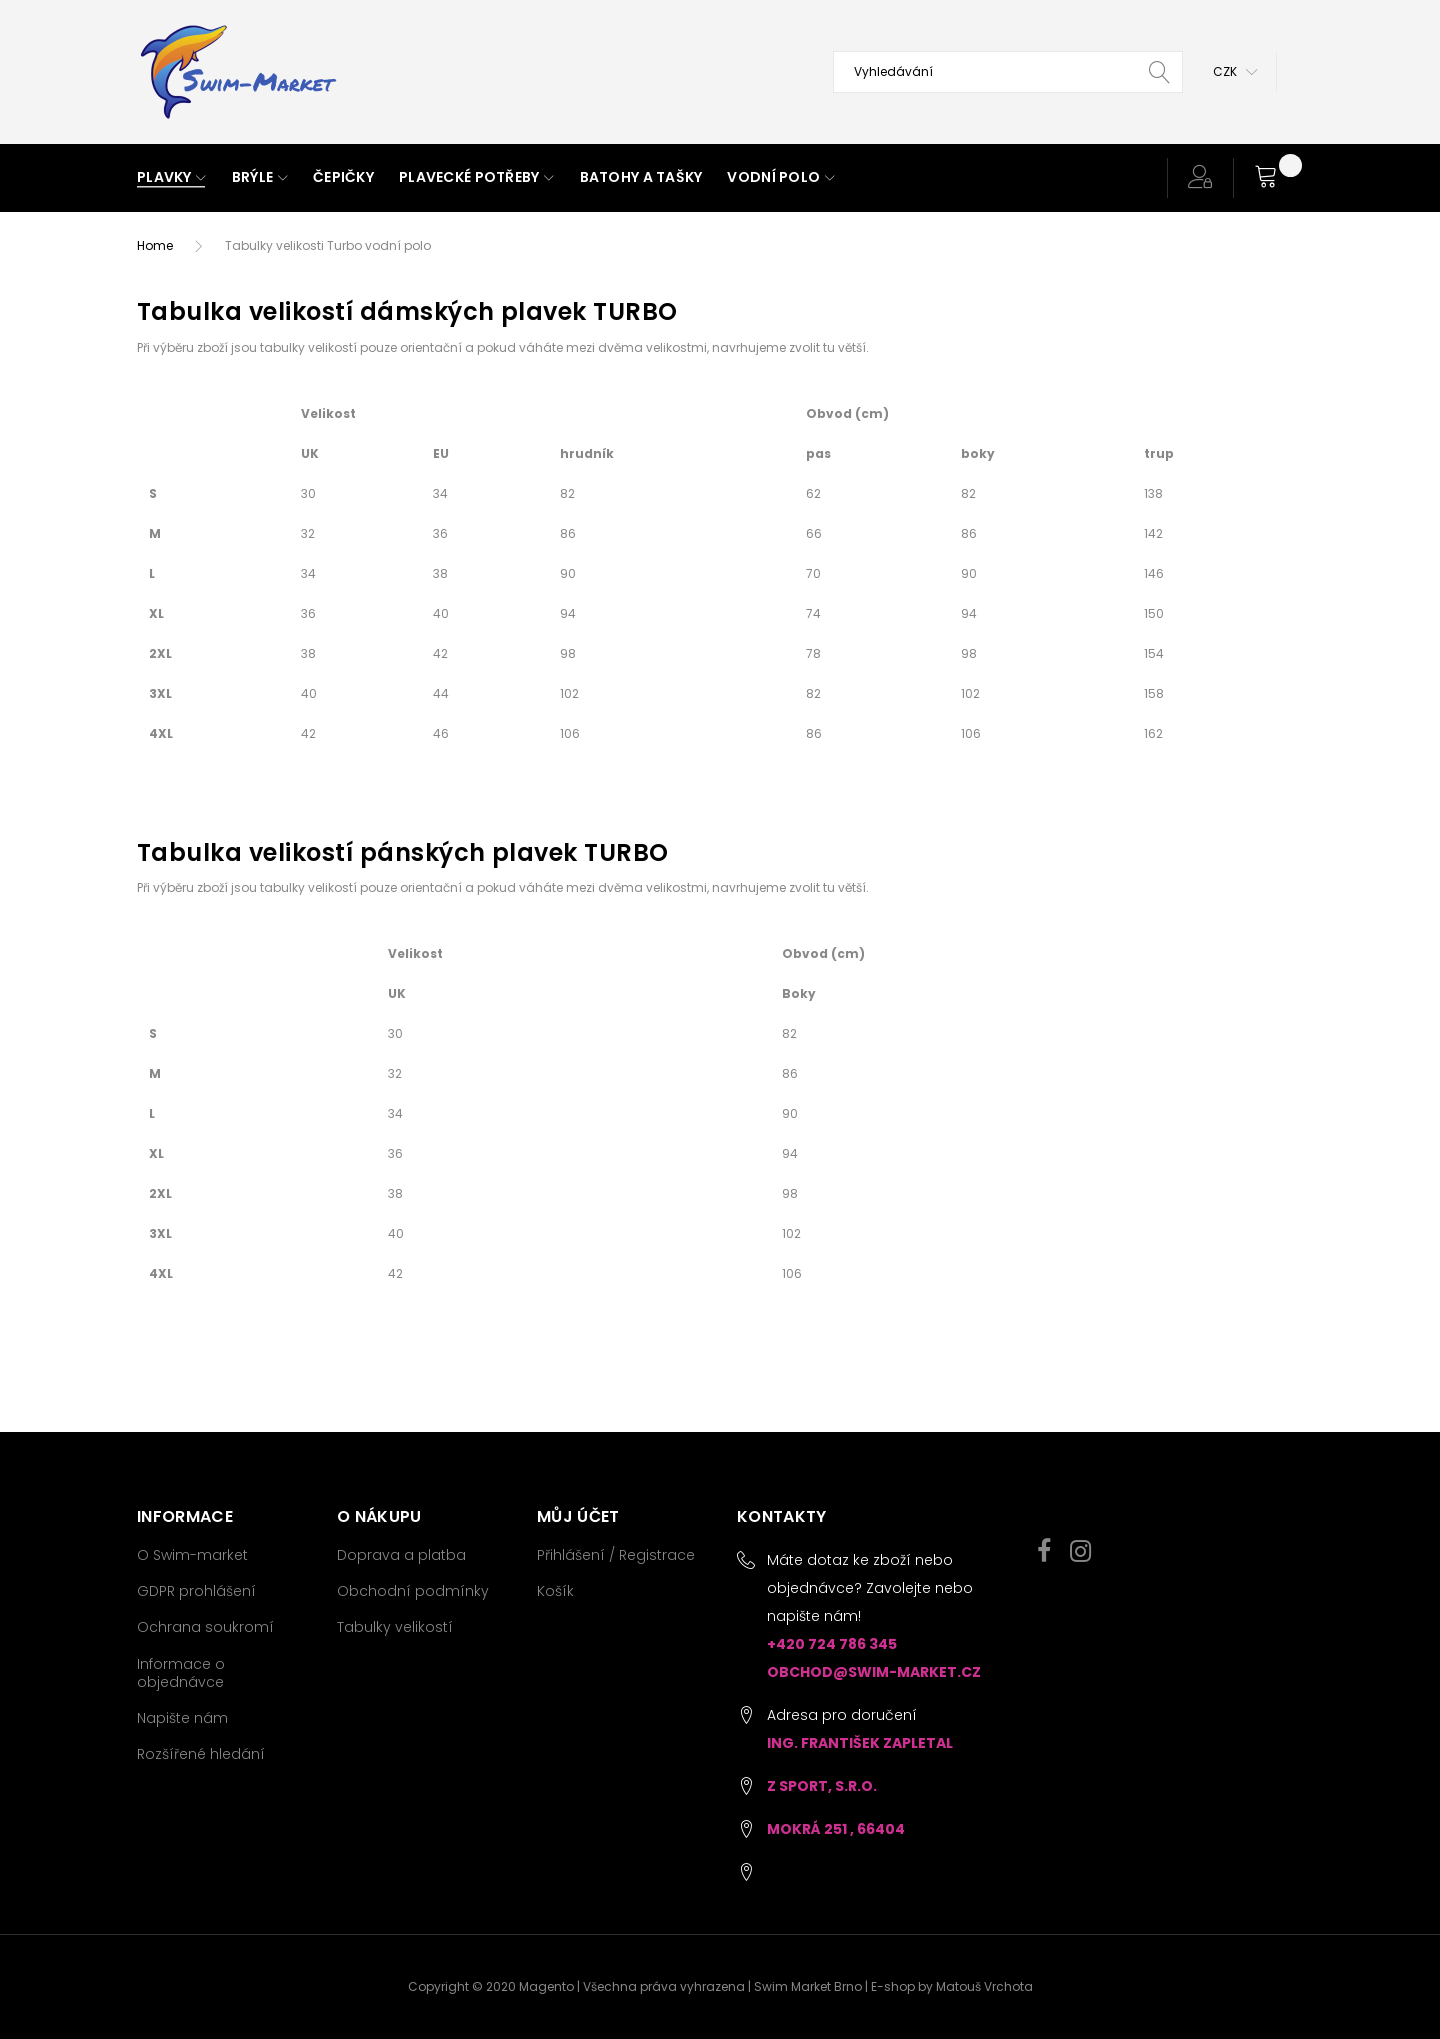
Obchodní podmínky (413, 1591)
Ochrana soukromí (205, 1627)
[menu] (624, 178)
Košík (555, 1591)
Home (155, 245)
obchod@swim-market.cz (874, 1672)
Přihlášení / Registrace (616, 1555)
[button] (1235, 72)
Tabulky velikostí (395, 1627)
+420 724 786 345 (832, 1644)
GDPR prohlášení (196, 1591)
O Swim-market (192, 1555)
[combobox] (1008, 72)
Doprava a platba (401, 1555)
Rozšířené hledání (201, 1754)
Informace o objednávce (181, 1673)
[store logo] (237, 72)
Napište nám (182, 1718)
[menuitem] (172, 178)
